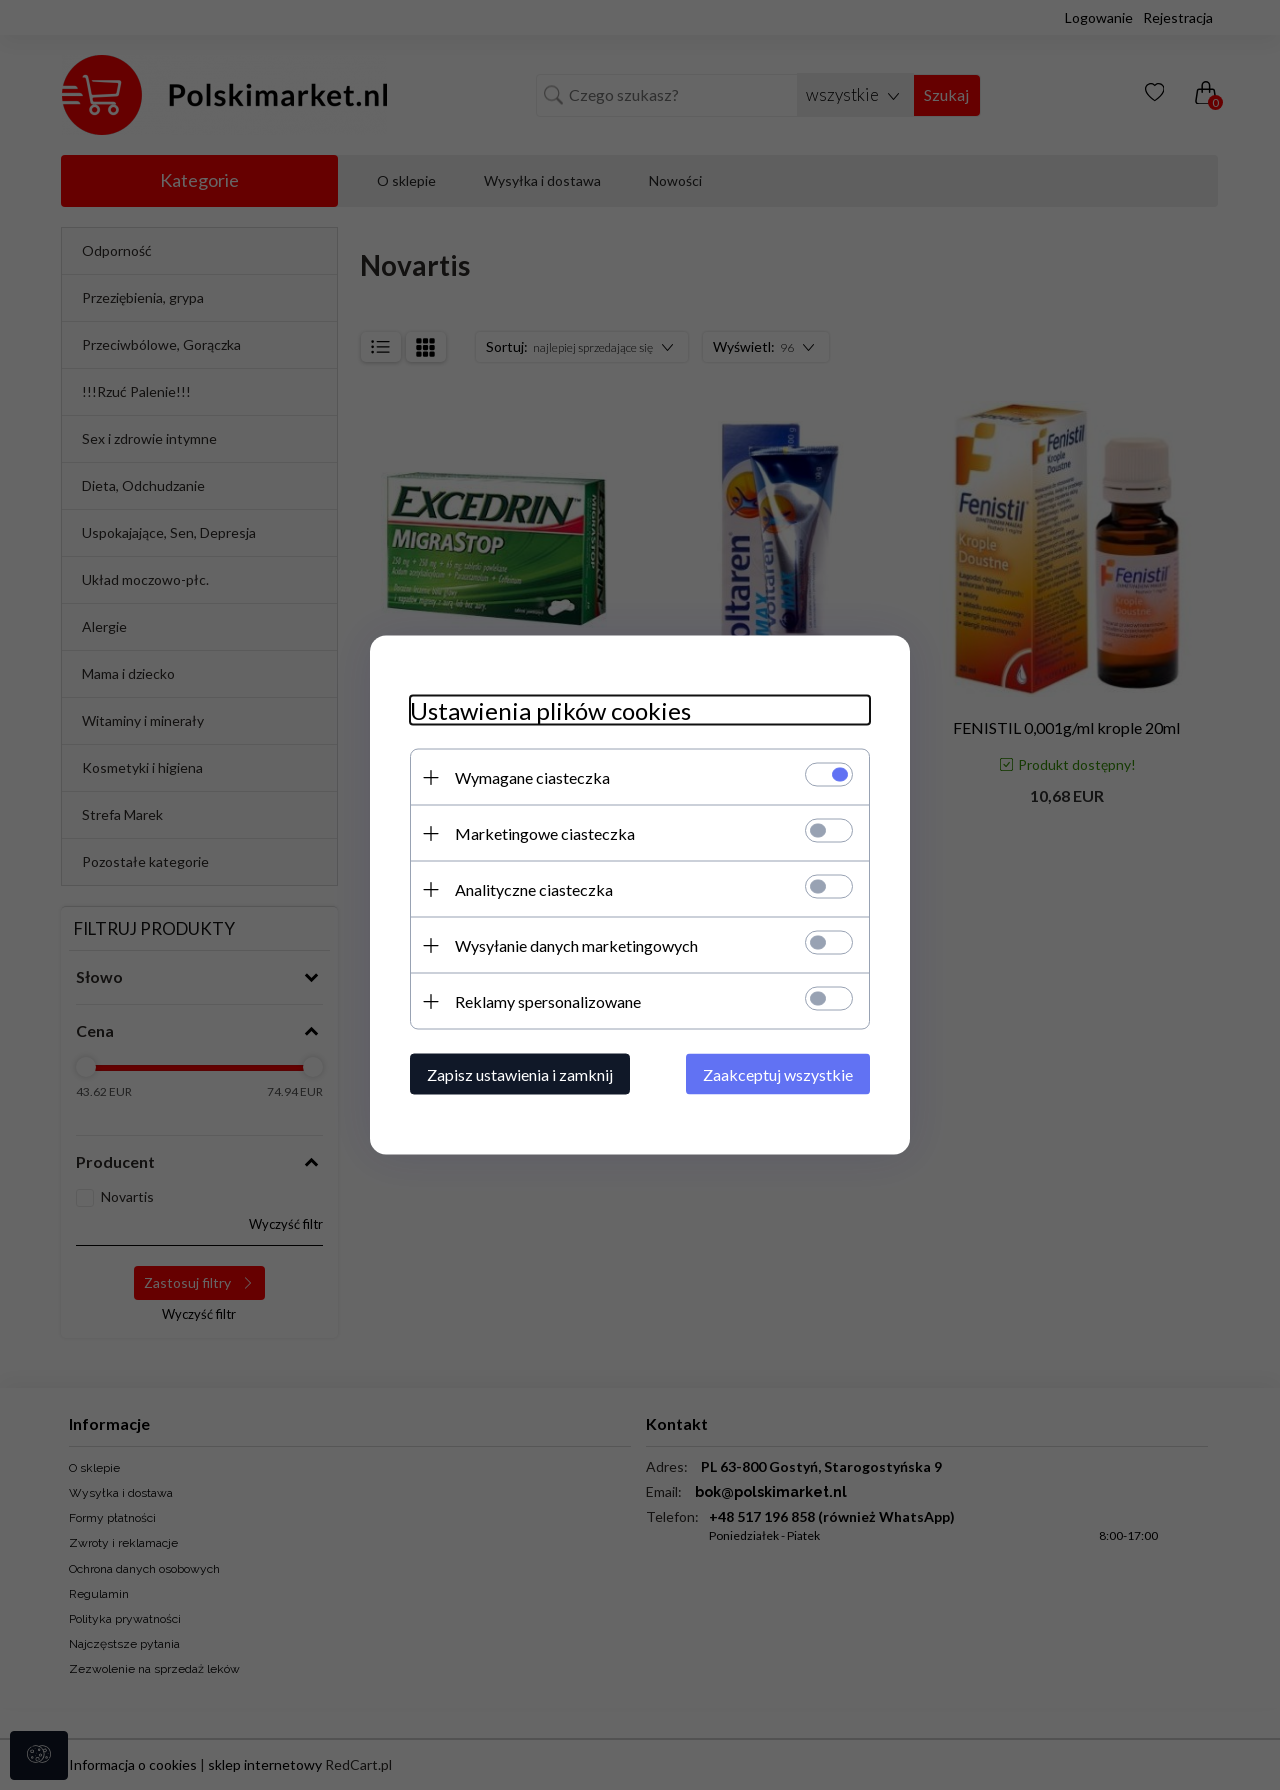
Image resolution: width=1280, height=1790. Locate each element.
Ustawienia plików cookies (550, 710)
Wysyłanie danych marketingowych (576, 945)
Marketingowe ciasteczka (545, 833)
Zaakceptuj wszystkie (778, 1074)
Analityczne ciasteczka (534, 889)
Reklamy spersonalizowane (548, 1001)
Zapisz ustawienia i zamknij (520, 1074)
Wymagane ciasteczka (532, 777)
